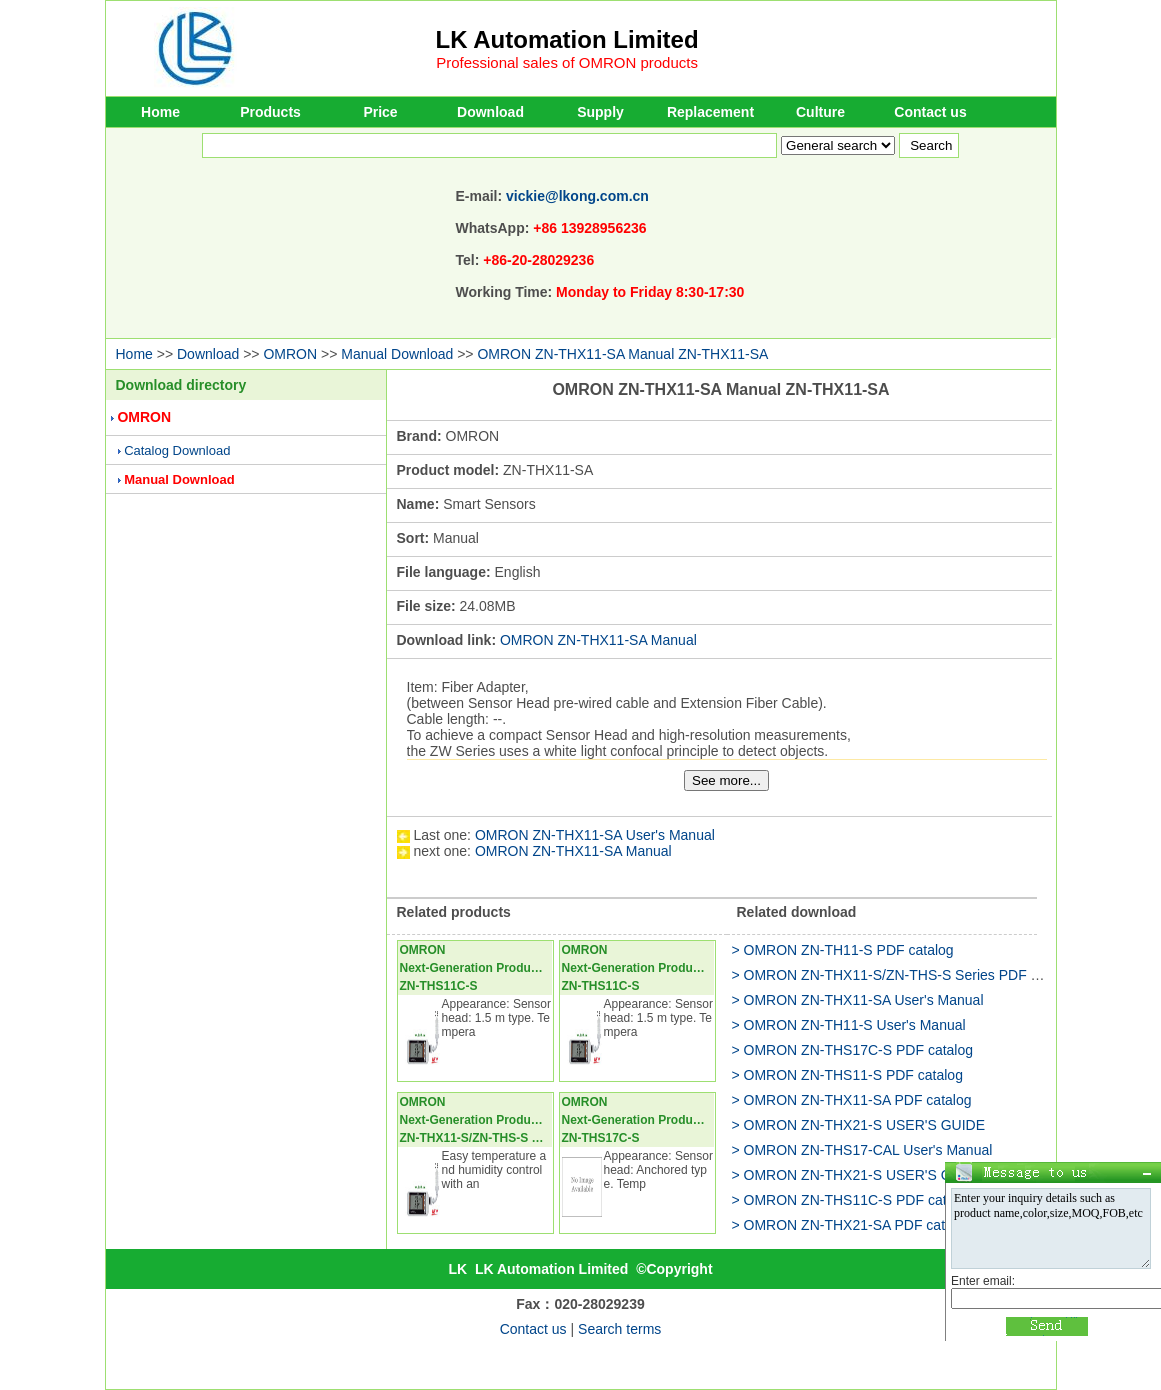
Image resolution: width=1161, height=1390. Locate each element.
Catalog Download (177, 450)
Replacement (710, 112)
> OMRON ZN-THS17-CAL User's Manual (862, 1150)
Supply (600, 112)
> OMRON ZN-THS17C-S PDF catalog (853, 1050)
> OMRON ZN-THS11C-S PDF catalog (853, 1200)
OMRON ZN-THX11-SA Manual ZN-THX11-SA (622, 354)
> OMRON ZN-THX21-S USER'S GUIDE (859, 1125)
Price (380, 112)
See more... (726, 780)
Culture (820, 112)
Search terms (619, 1329)
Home (160, 112)
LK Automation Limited (567, 39)
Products (270, 112)
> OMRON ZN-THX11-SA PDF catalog (852, 1100)
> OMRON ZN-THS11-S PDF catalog (847, 1075)
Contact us (930, 112)
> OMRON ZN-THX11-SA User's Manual (858, 1000)
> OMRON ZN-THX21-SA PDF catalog (852, 1225)
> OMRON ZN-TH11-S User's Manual (849, 1025)
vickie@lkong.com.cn (577, 196)
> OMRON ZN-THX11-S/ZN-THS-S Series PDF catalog (904, 975)
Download (490, 112)
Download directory (181, 385)
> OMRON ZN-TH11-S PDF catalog (843, 950)
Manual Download (397, 354)
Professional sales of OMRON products (567, 62)
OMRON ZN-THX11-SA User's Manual (595, 835)
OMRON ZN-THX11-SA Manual (598, 640)
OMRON (290, 354)
